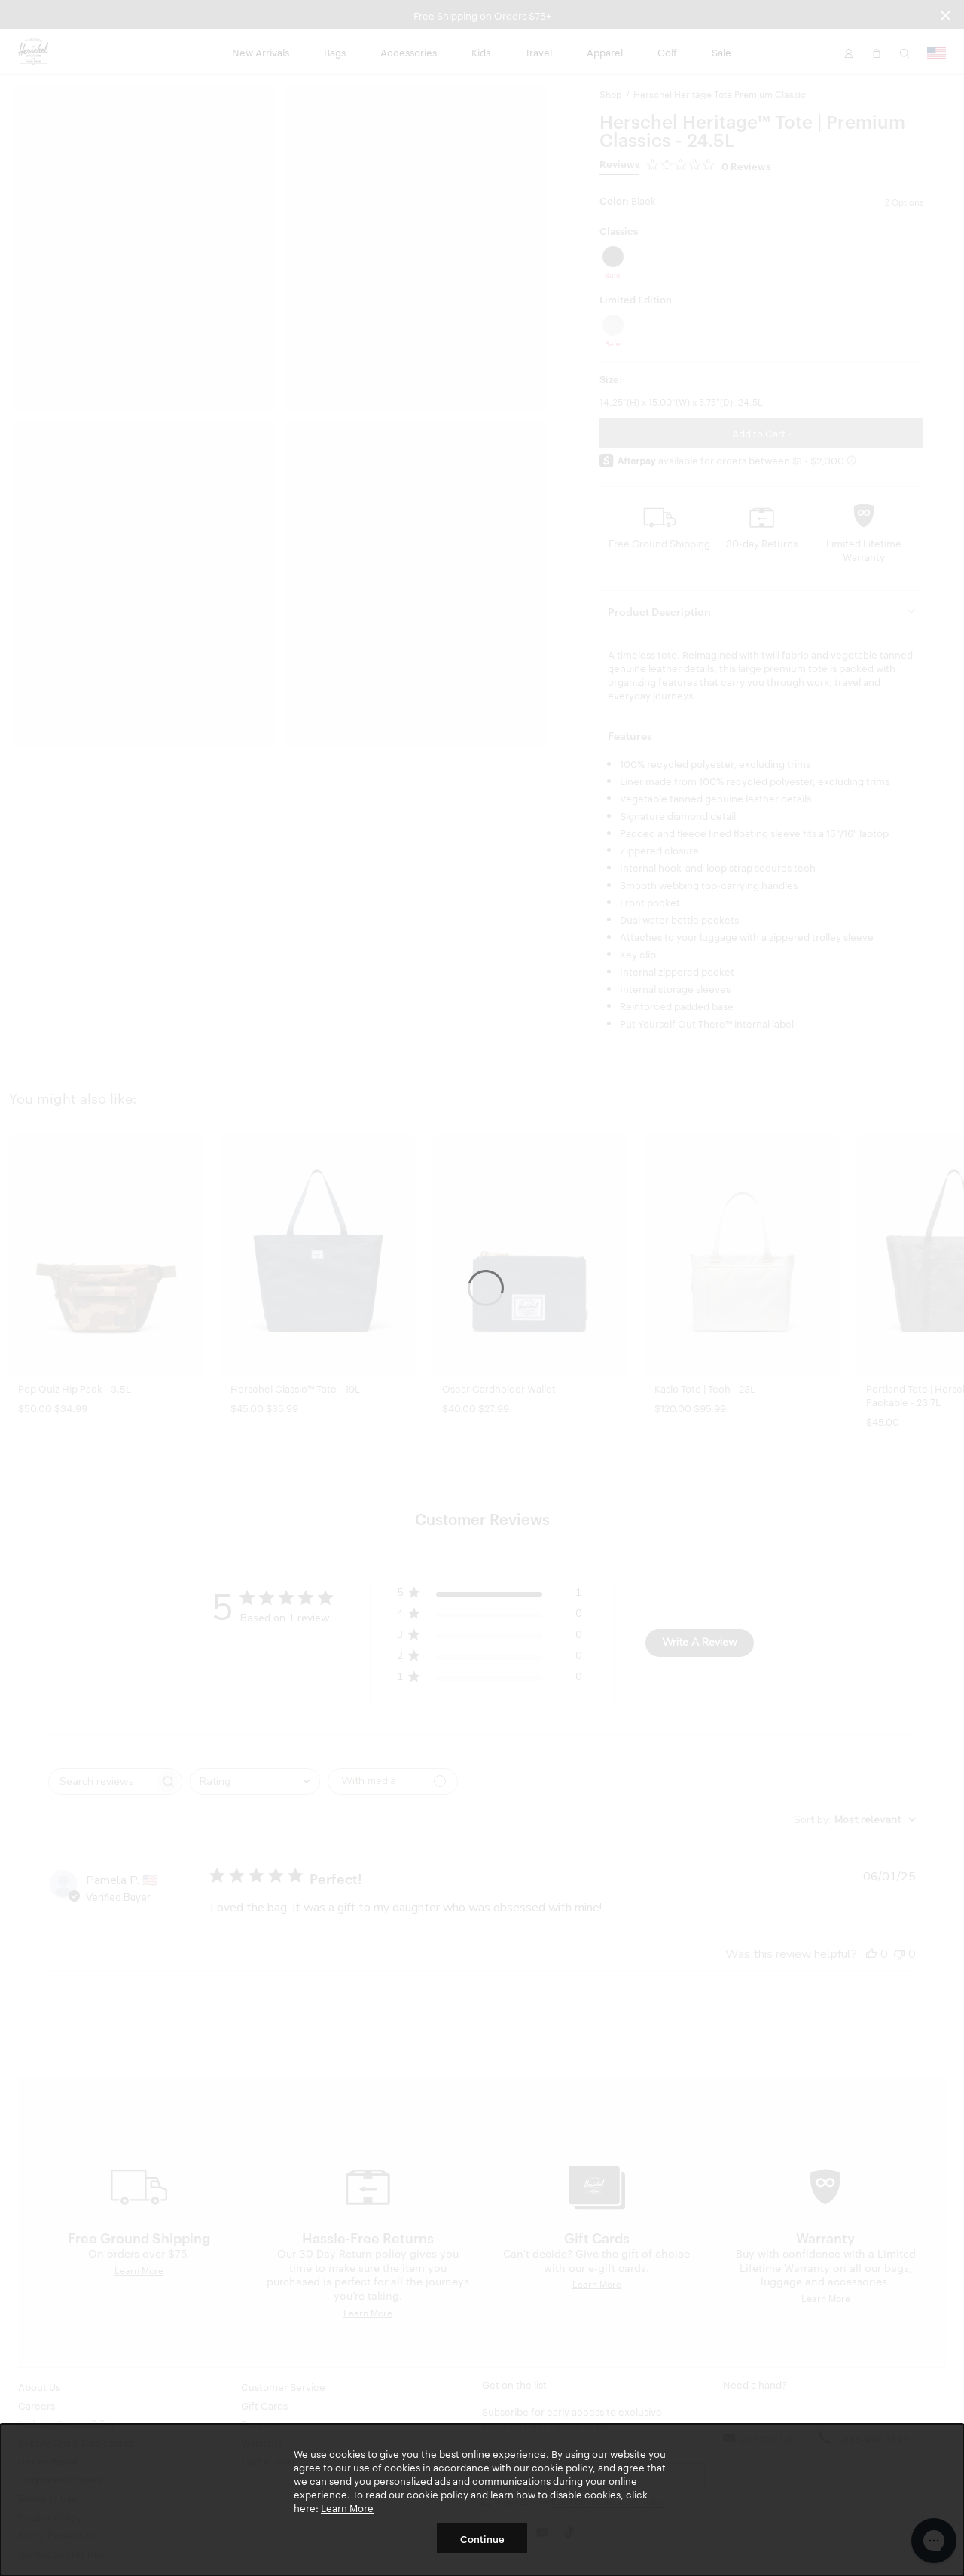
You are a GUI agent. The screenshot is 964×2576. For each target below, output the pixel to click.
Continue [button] (482, 2538)
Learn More (347, 2507)
